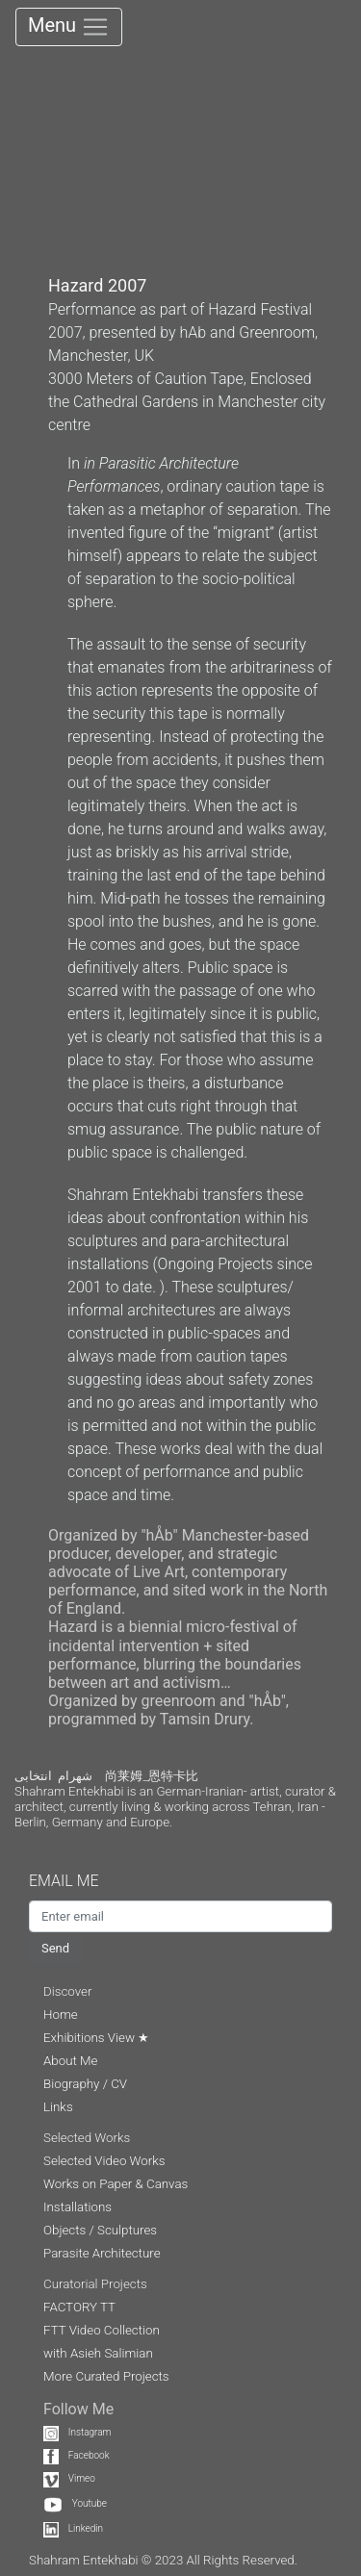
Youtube (75, 2503)
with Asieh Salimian (98, 2353)
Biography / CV (85, 2084)
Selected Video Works (104, 2161)
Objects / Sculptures (100, 2230)
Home (60, 2014)
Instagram (77, 2432)
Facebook (76, 2455)
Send (55, 1948)
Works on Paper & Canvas (115, 2184)
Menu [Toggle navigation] (69, 27)
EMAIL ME (73, 1881)
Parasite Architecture (102, 2253)
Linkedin (73, 2528)
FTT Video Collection (101, 2330)
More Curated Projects (106, 2376)
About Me (70, 2060)
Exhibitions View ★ (96, 2037)
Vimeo (69, 2478)
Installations (77, 2207)
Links (58, 2107)
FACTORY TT (79, 2307)
